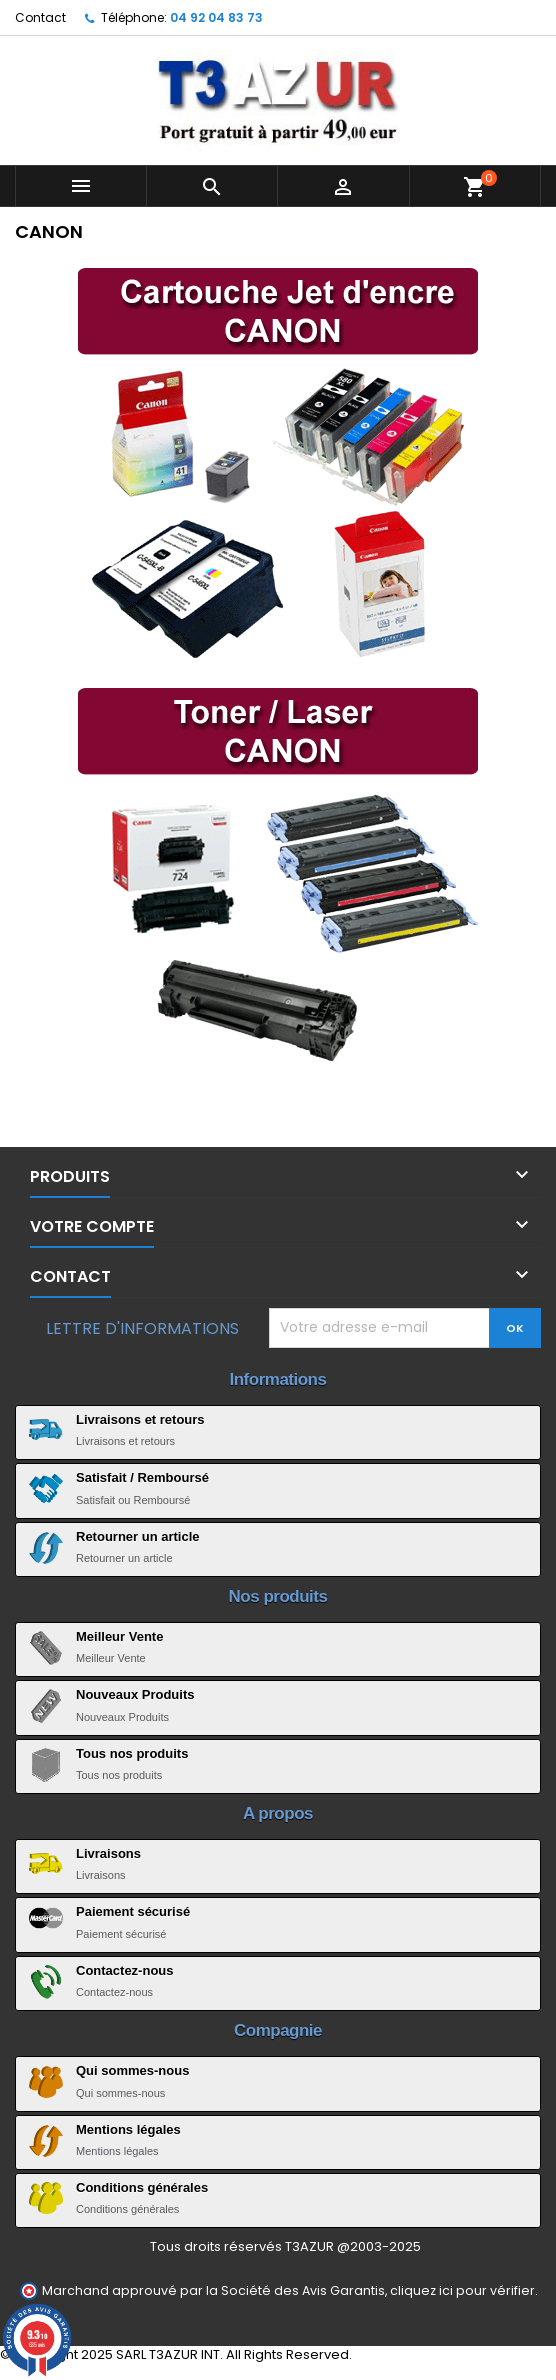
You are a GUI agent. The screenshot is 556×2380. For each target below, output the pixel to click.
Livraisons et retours (140, 1419)
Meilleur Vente (119, 1636)
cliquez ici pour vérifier (462, 2290)
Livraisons (108, 1853)
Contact (40, 17)
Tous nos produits (132, 1753)
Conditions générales (142, 2187)
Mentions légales (128, 2129)
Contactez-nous (125, 1970)
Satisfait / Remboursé (142, 1477)
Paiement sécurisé (133, 1911)
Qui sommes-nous (132, 2070)
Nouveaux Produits (135, 1694)
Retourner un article (138, 1536)
